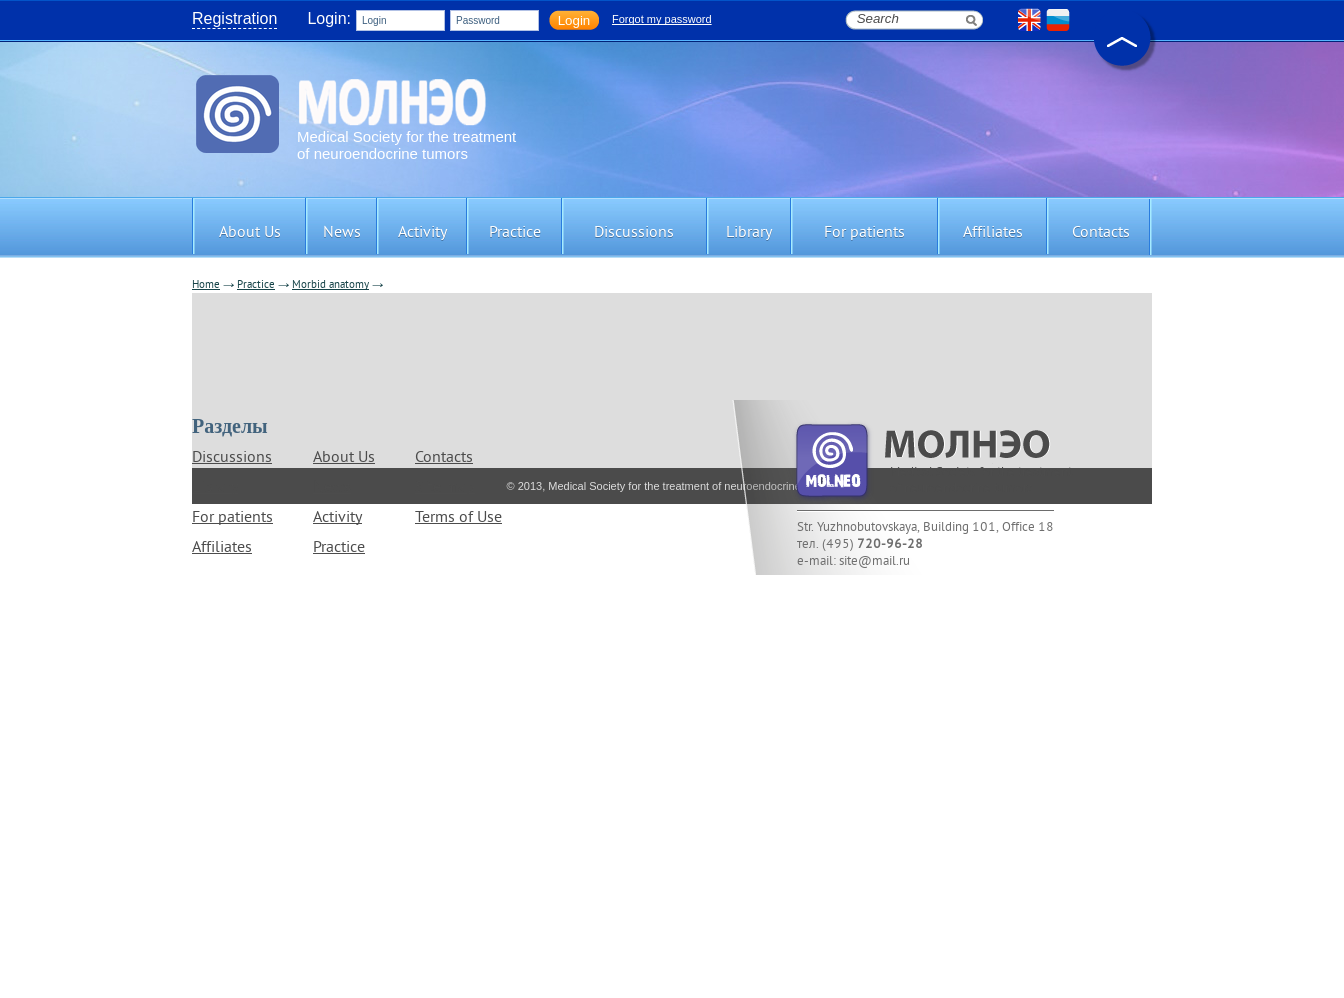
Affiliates (222, 548)
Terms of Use (458, 518)
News (332, 488)
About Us (344, 458)
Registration (234, 18)
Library (215, 488)
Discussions (232, 458)
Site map (445, 488)
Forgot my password (662, 19)
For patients (232, 518)
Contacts (444, 458)
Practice (256, 285)
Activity (337, 518)
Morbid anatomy (330, 285)
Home (206, 285)
